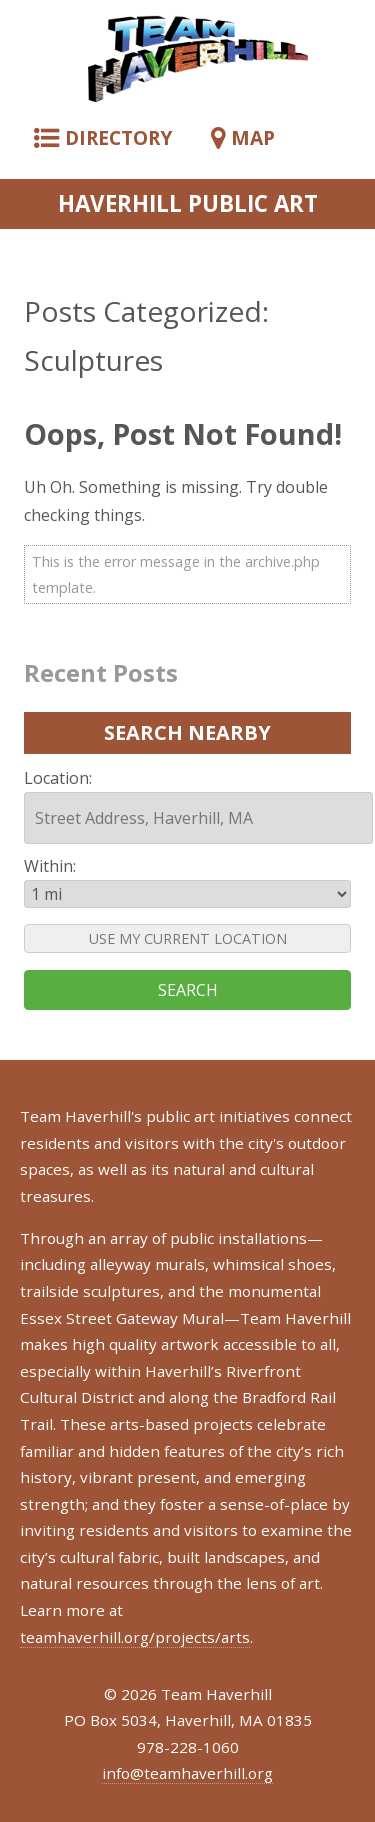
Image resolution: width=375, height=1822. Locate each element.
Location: (58, 778)
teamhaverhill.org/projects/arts (135, 1637)
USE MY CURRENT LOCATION (188, 938)
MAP (243, 137)
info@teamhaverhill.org (187, 1773)
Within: (50, 866)
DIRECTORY (103, 137)
